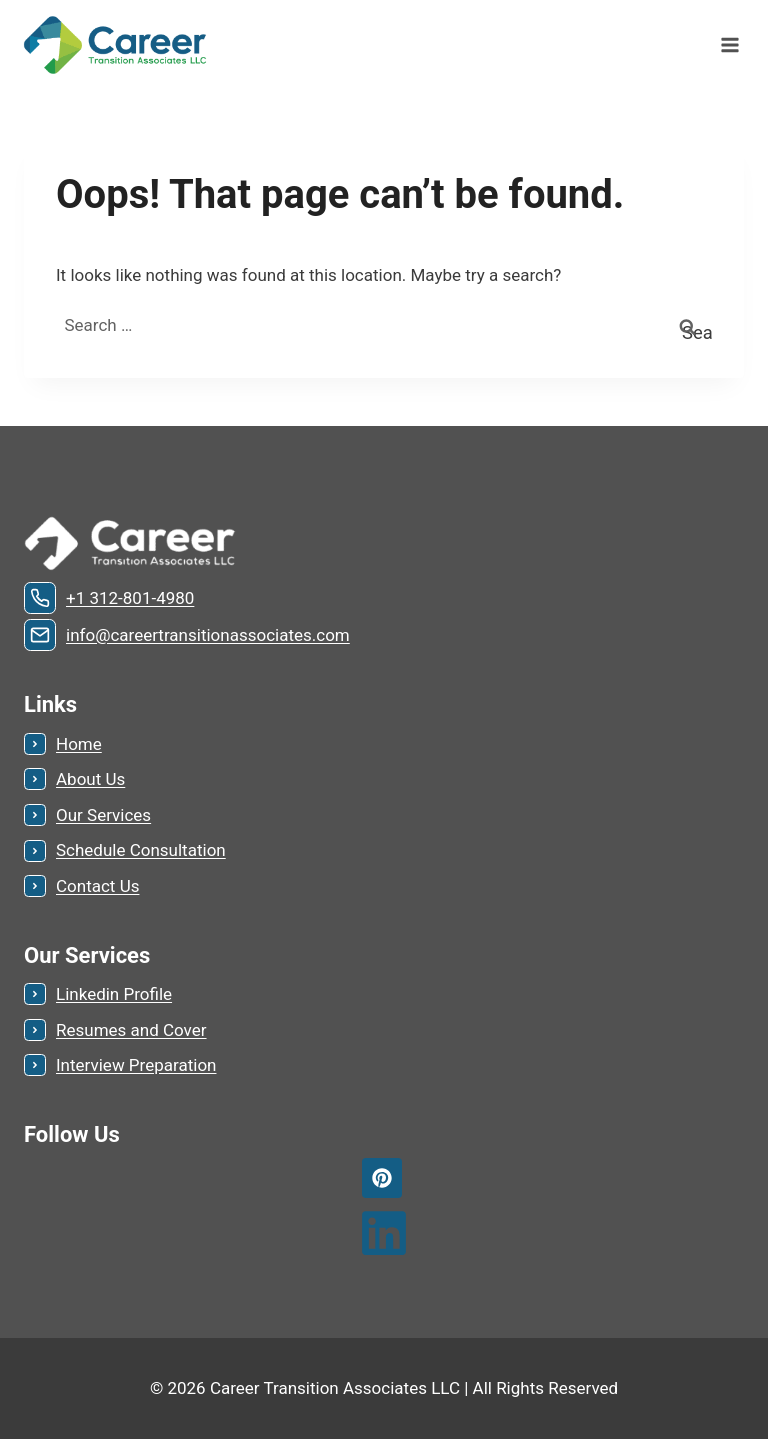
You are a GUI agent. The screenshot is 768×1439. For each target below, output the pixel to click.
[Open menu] (729, 44)
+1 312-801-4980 (130, 598)
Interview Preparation (136, 1065)
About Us (90, 779)
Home (79, 744)
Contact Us (97, 886)
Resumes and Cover (131, 1030)
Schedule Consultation (141, 850)
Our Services (103, 815)
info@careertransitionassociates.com (208, 635)
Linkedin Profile (114, 994)
